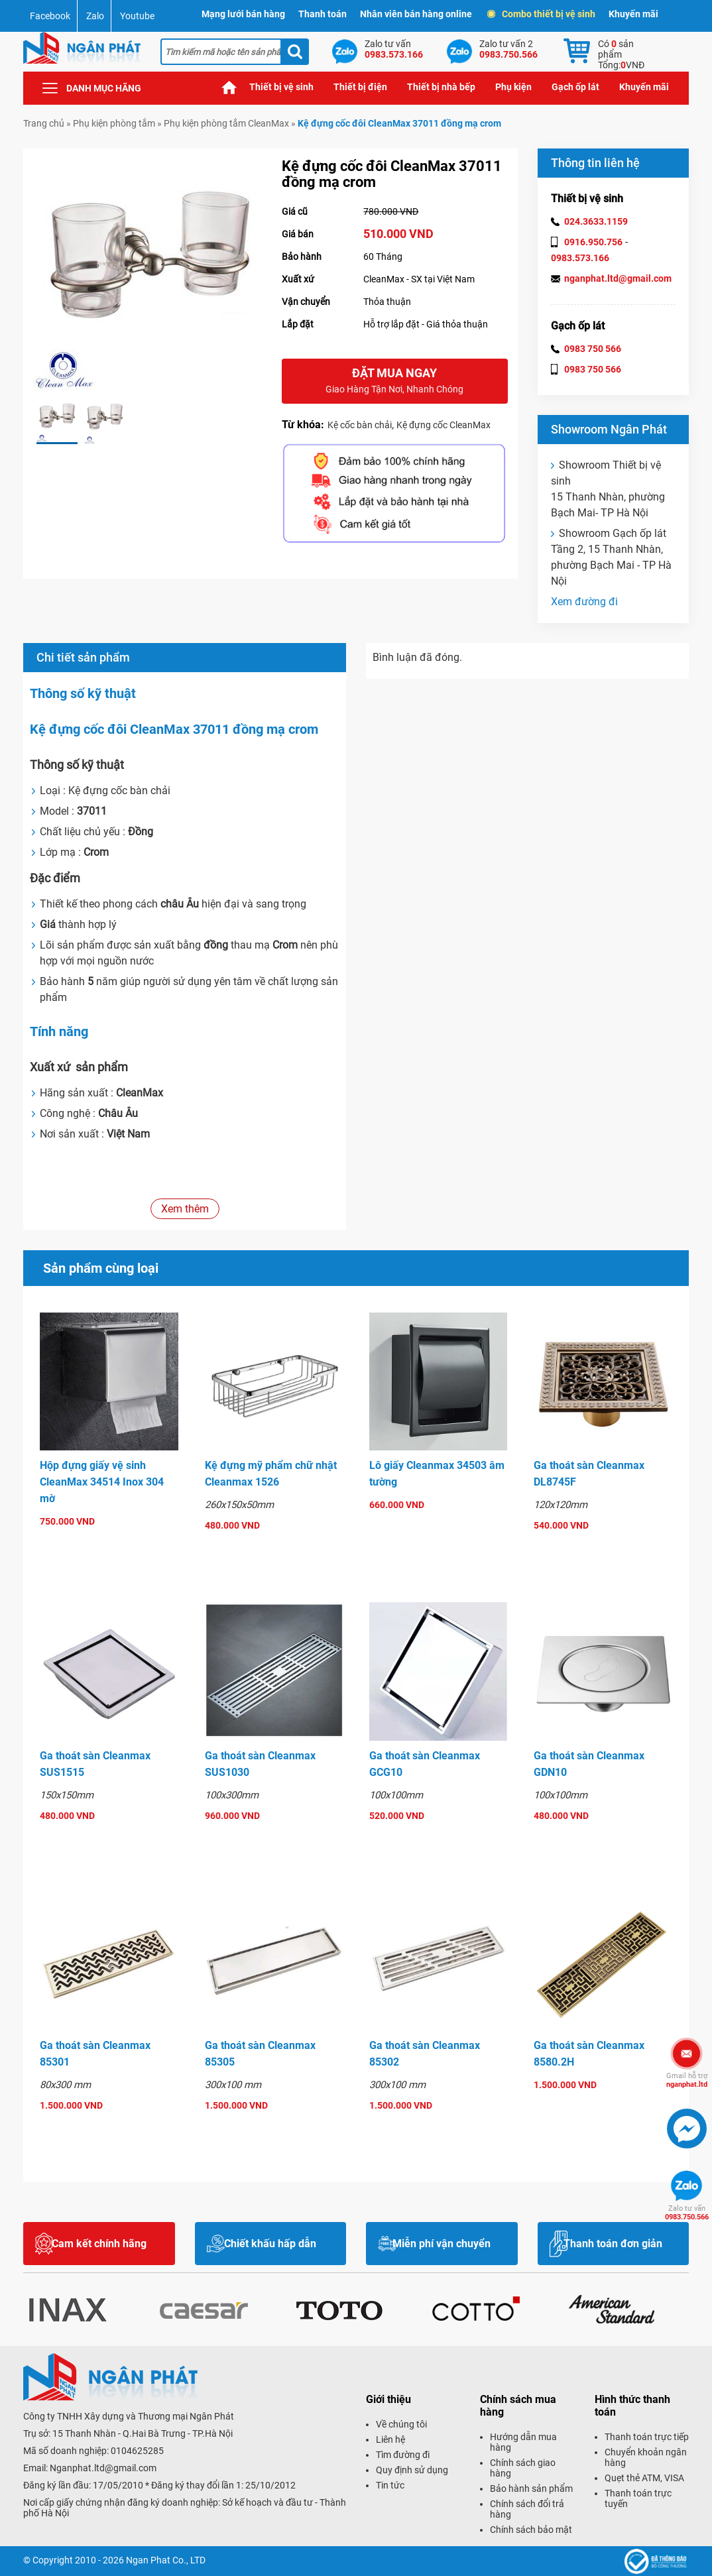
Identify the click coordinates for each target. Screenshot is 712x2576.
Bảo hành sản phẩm (531, 2488)
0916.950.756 (593, 242)
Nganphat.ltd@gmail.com (103, 2468)
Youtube (137, 16)
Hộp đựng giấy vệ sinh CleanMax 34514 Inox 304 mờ (102, 1482)
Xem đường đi (584, 601)
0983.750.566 (687, 2212)
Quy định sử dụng (412, 2470)
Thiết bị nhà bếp (441, 87)
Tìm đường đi (403, 2454)
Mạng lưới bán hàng (243, 14)
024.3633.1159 (596, 221)
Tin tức (390, 2485)
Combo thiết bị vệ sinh (542, 14)
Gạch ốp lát (575, 87)
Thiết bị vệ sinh (281, 87)
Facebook (50, 16)
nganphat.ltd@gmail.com (618, 278)
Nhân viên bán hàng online (416, 14)
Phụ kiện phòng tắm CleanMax (226, 123)
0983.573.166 (580, 258)
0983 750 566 (592, 348)
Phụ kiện (513, 87)
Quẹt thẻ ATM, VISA (644, 2478)
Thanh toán (322, 14)
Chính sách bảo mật (531, 2529)
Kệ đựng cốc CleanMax (443, 425)
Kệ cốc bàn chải (359, 425)
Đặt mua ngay (395, 381)
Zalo (95, 16)
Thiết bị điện (360, 87)
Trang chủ (229, 87)
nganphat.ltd (687, 2080)
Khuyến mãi (633, 14)
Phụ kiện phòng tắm (114, 123)
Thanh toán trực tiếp (647, 2436)
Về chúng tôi (401, 2424)
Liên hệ (390, 2439)
